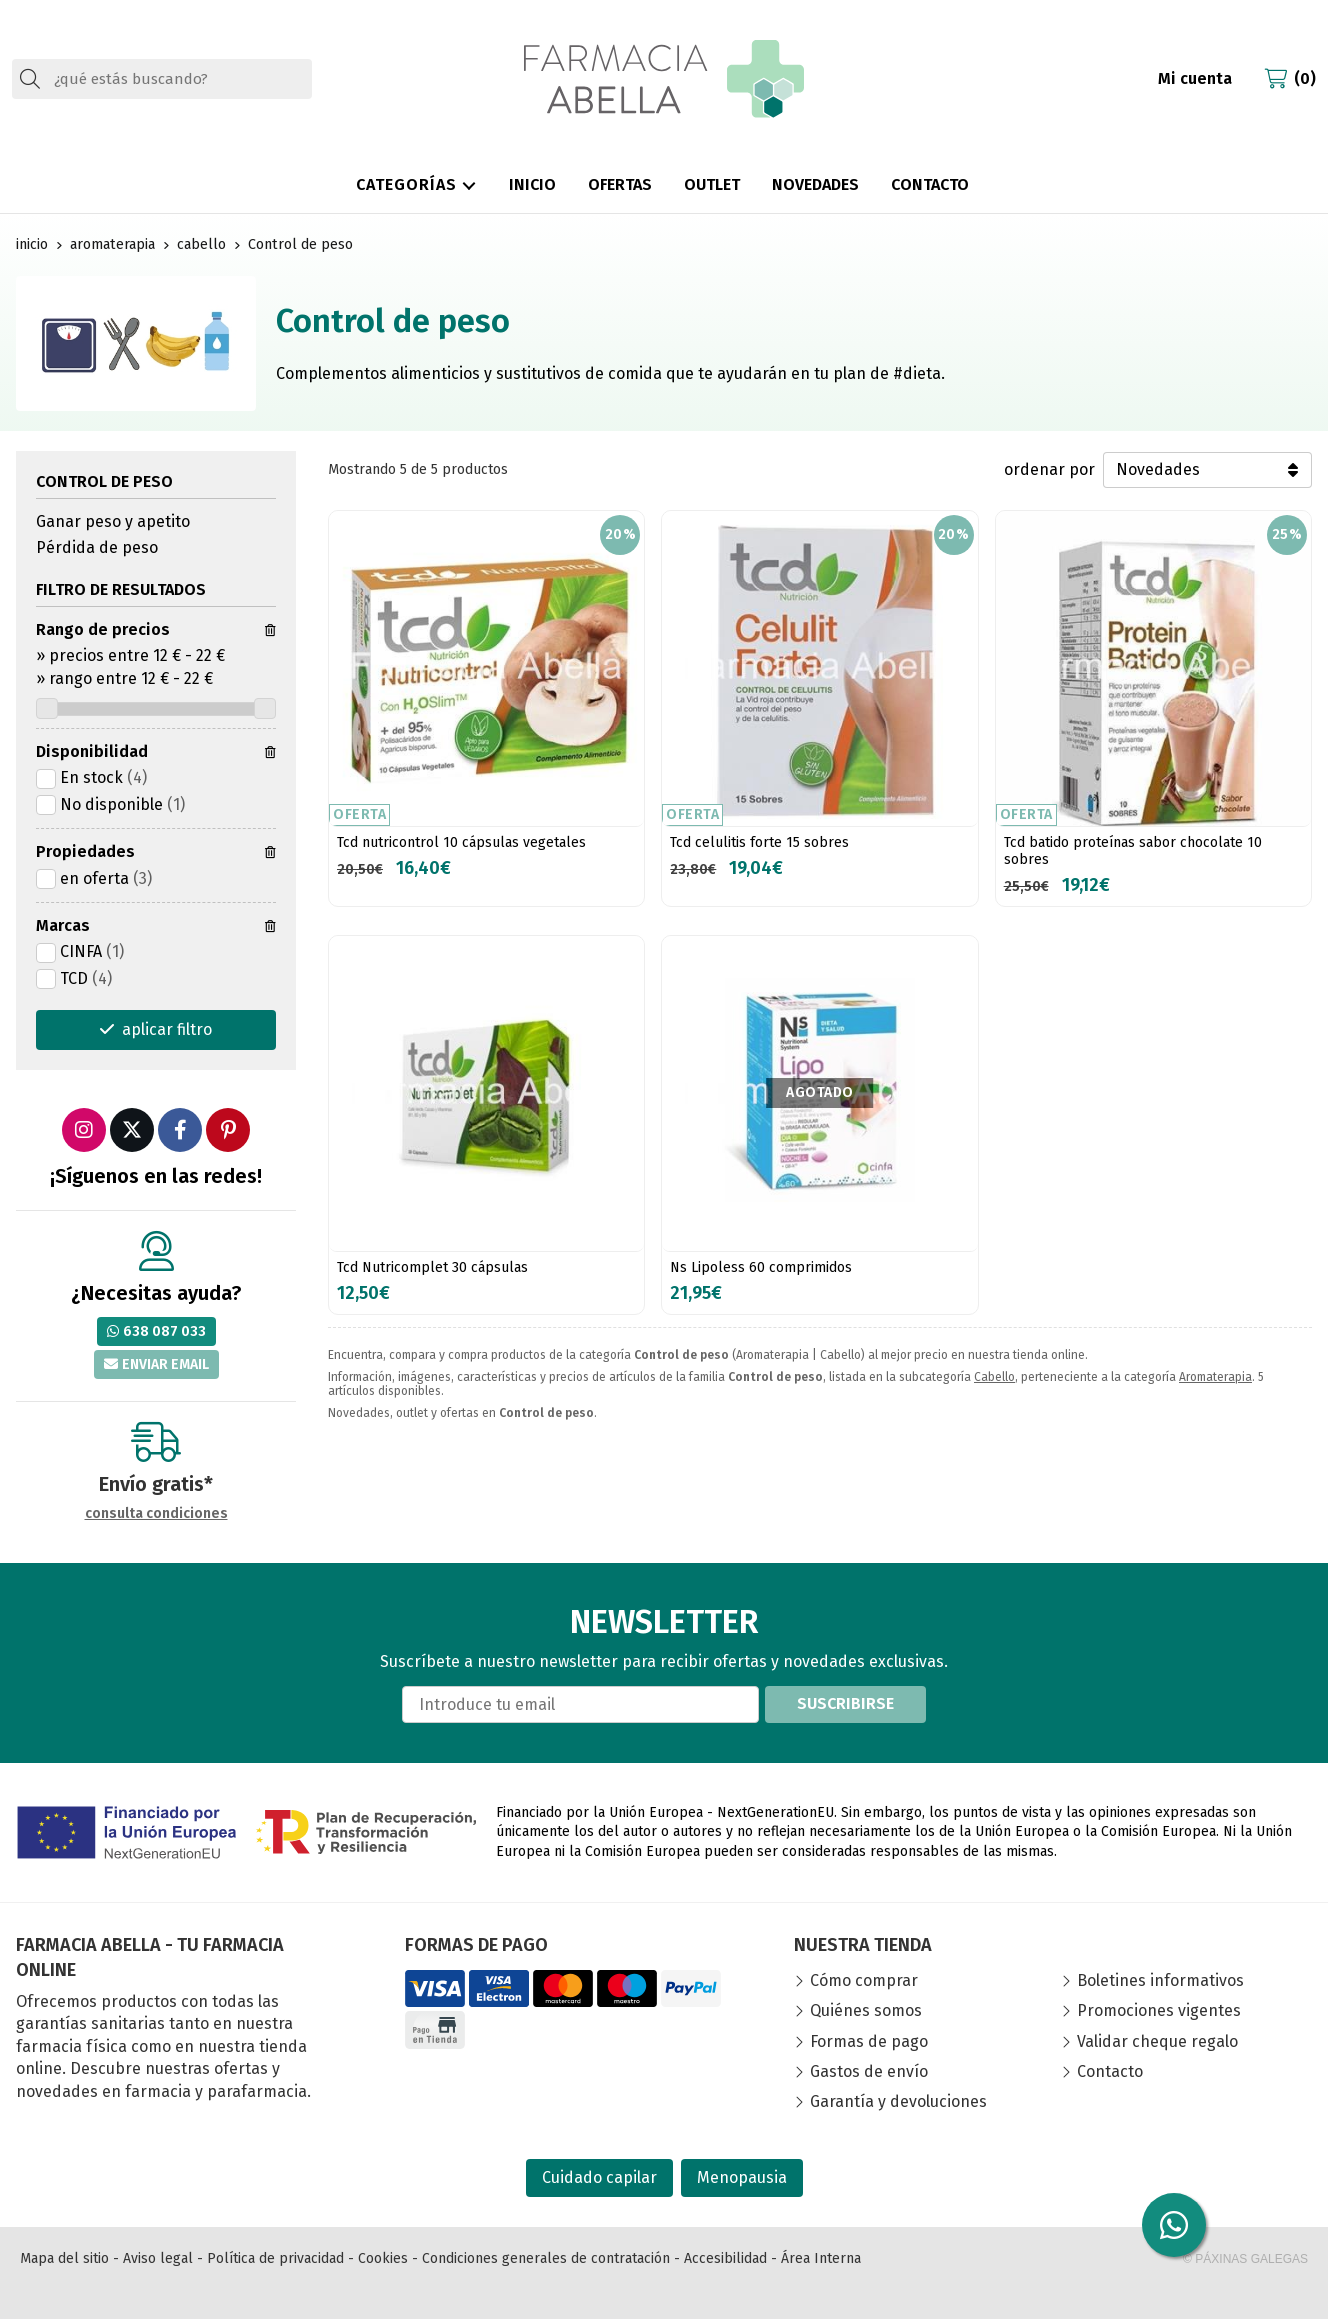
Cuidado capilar (599, 2177)
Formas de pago (869, 2041)
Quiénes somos (866, 2010)
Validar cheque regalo (1157, 2041)
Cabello (994, 1377)
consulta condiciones (156, 1514)
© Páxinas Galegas (1245, 2259)
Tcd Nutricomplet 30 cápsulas (432, 1267)
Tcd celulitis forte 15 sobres (759, 842)
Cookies (383, 2258)
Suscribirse (845, 1703)
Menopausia (742, 2177)
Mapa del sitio (64, 2258)
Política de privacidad (275, 2258)
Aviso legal (158, 2258)
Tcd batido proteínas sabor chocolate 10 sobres (1133, 851)
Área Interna (821, 2258)
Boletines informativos (1160, 1980)
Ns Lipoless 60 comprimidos (761, 1267)
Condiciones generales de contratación (546, 2258)
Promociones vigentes (1159, 2010)
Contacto (1110, 2071)
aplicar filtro (167, 1029)
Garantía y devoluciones (898, 2101)
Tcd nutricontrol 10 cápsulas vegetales (461, 842)
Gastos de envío (869, 2071)
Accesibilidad (725, 2258)
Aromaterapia (1215, 1377)
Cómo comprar (864, 1980)
